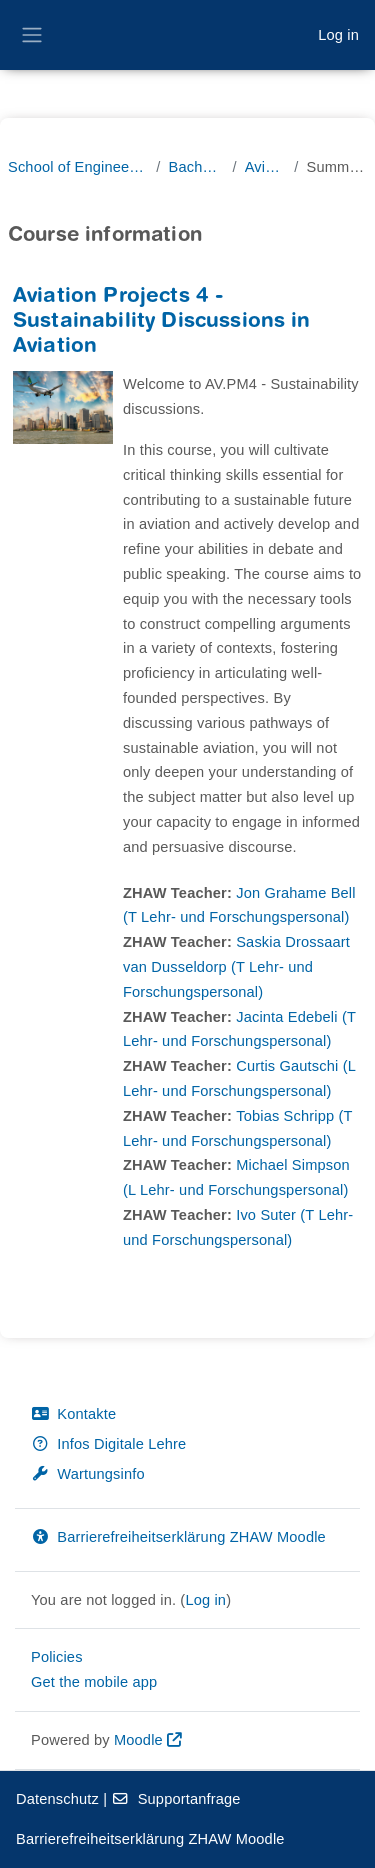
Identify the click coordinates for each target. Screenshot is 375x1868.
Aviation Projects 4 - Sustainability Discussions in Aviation (162, 322)
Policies (57, 1657)
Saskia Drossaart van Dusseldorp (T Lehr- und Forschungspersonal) (236, 967)
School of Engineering (78, 167)
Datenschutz (57, 1799)
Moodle (138, 1740)
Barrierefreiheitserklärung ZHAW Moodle (178, 1537)
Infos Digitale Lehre (108, 1444)
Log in (338, 35)
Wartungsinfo (88, 1474)
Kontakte (73, 1414)
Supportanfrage (175, 1799)
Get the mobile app (94, 1682)
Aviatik (266, 167)
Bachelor (196, 167)
